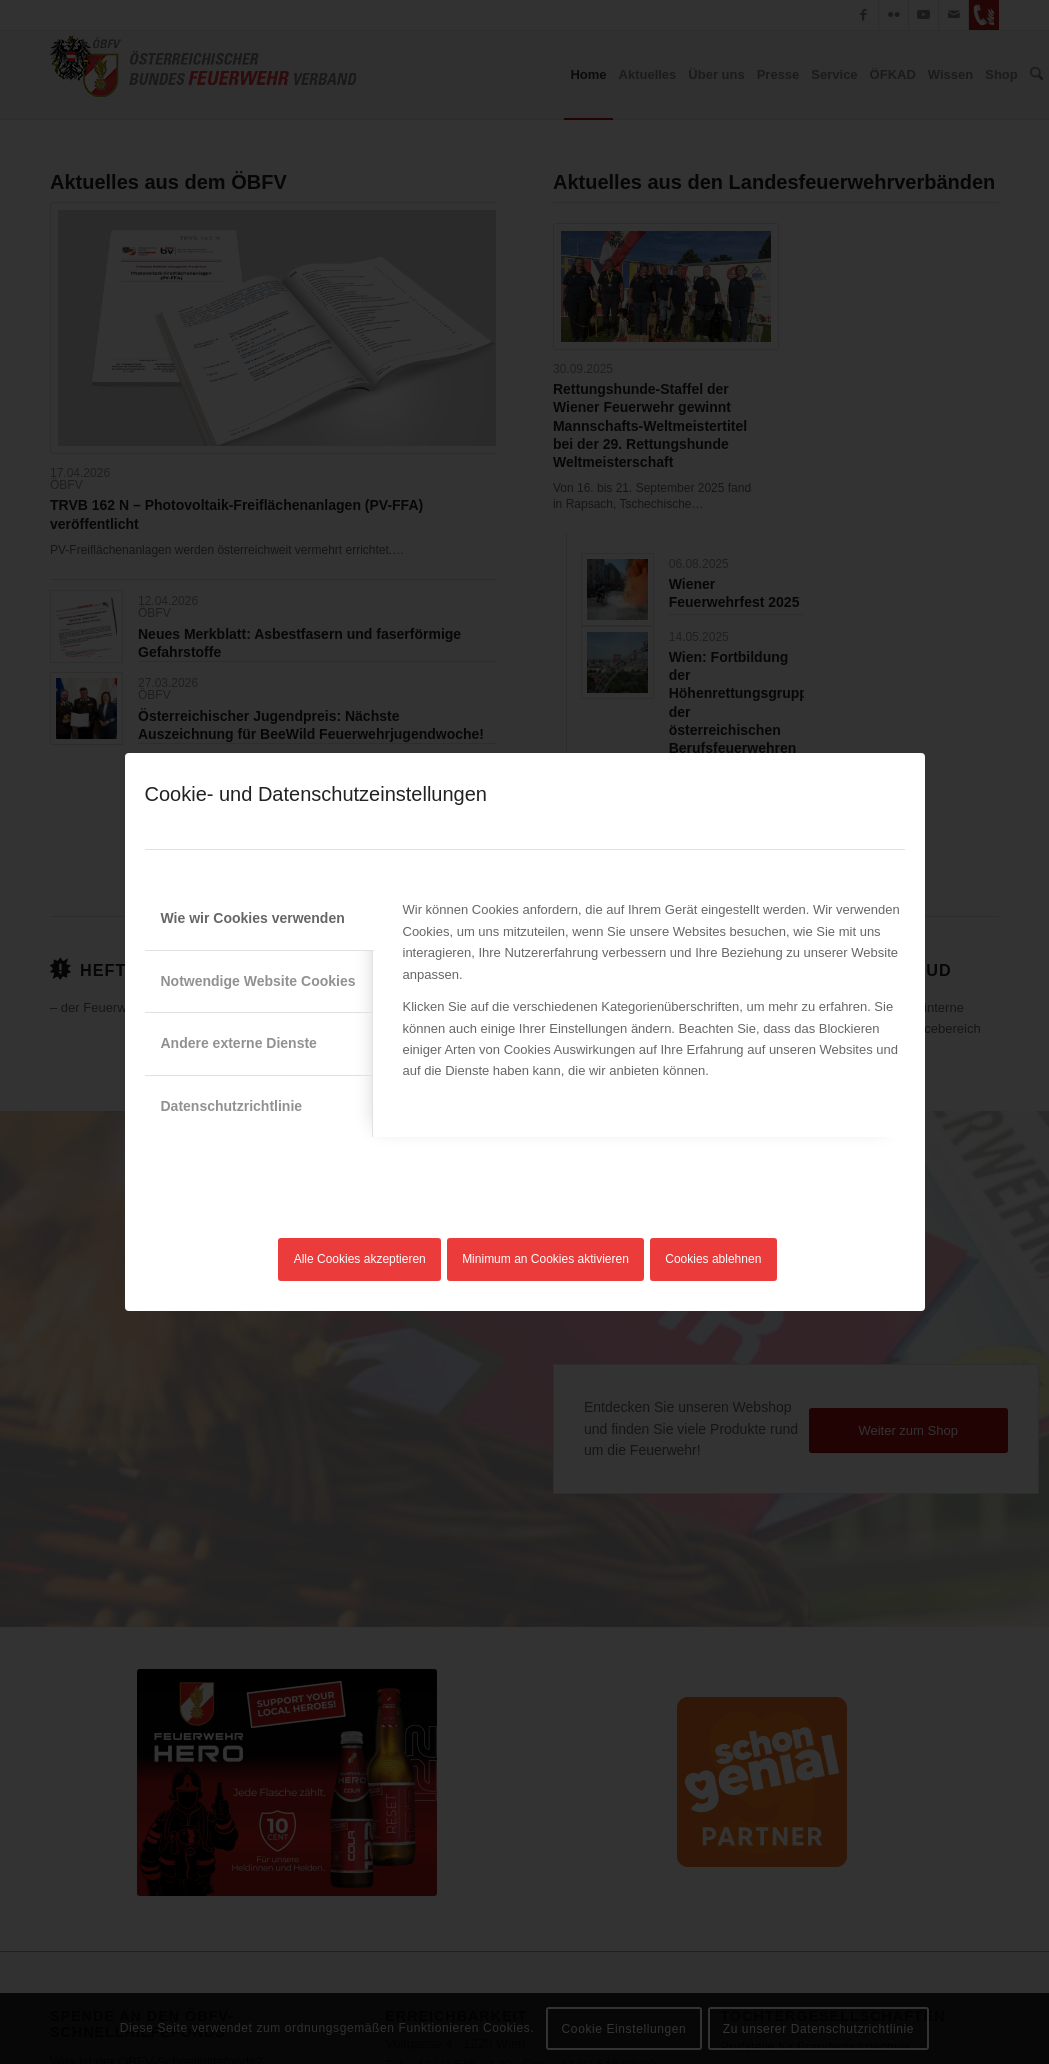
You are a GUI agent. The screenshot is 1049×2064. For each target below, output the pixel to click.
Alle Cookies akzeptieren (360, 1259)
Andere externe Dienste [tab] (239, 1043)
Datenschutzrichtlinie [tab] (232, 1106)
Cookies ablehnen (713, 1259)
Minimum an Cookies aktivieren (545, 1259)
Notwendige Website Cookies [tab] (258, 981)
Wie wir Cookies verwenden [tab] (253, 918)
